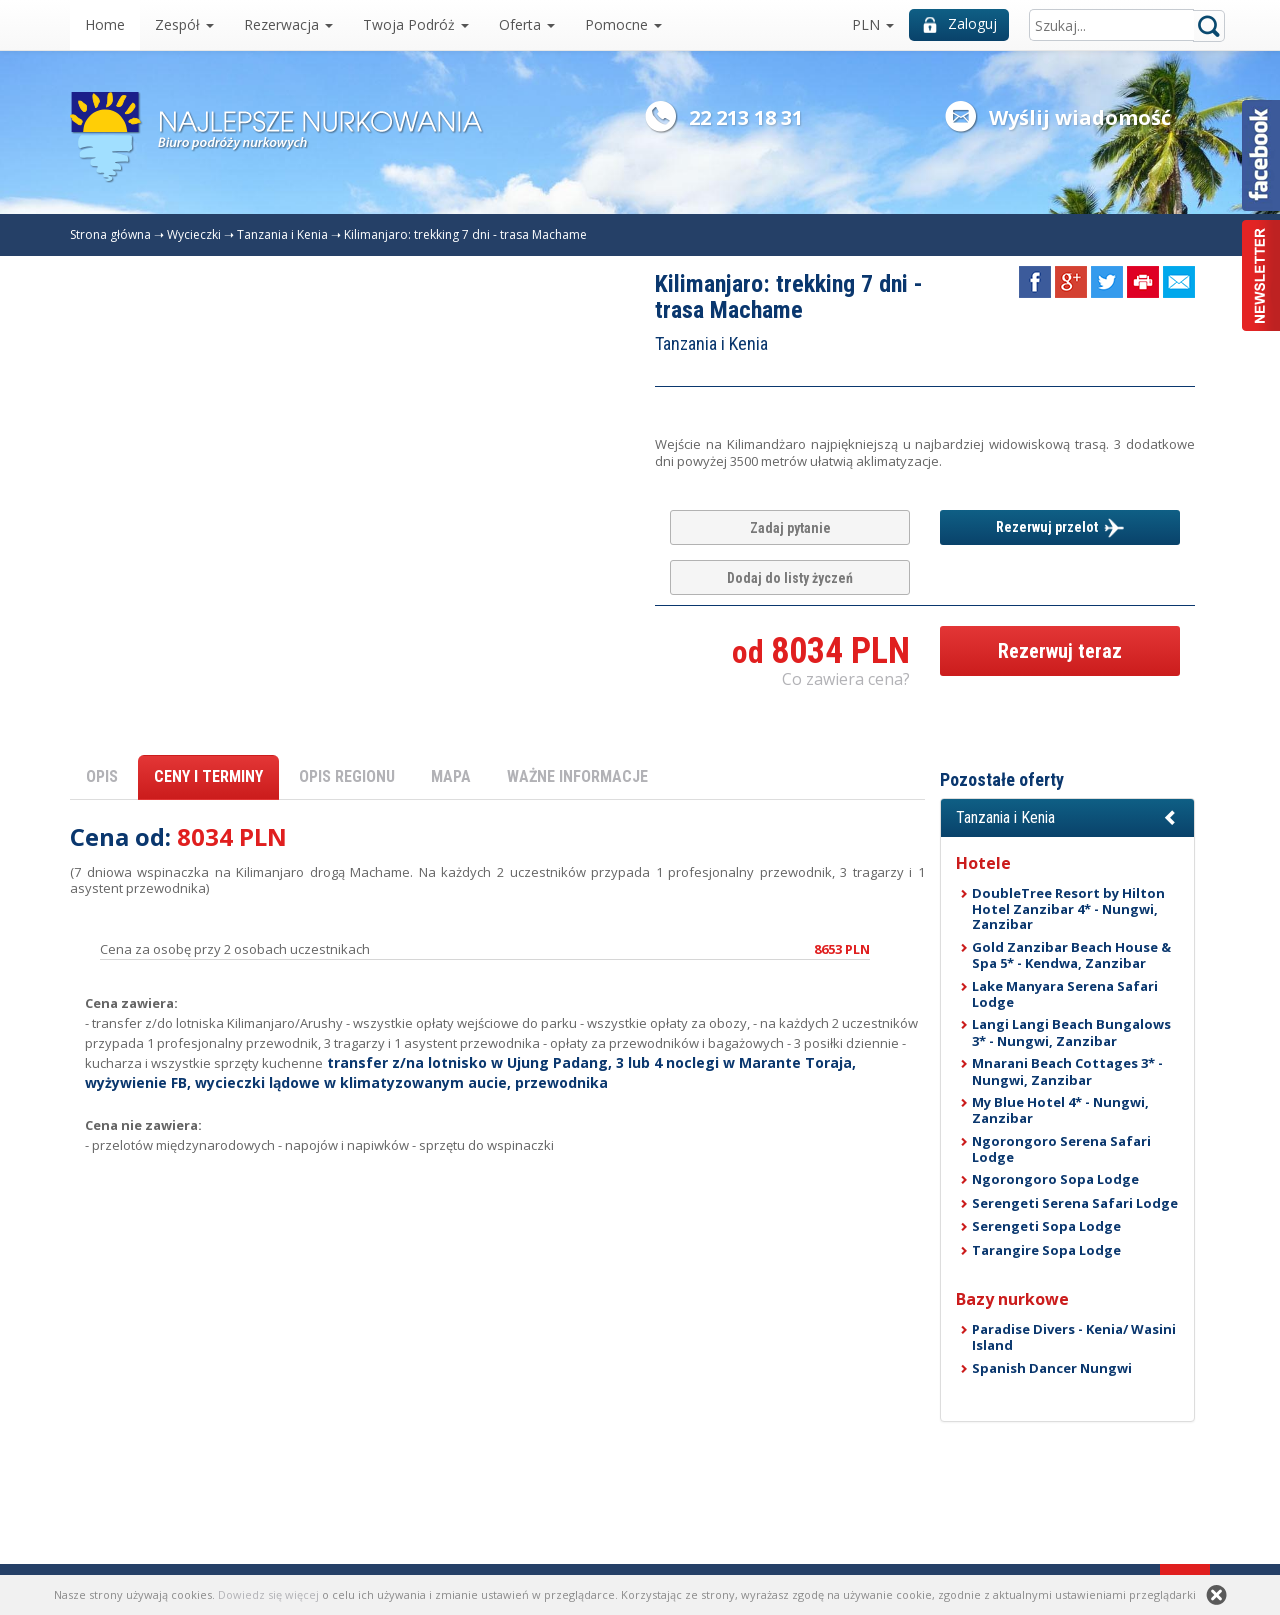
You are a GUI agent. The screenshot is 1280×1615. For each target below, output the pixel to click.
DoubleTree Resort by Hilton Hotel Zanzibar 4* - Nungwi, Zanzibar (1068, 909)
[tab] (1067, 818)
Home (105, 24)
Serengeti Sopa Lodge (1046, 1226)
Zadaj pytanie (790, 528)
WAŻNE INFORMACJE (577, 776)
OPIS (102, 776)
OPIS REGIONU (347, 776)
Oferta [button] (527, 24)
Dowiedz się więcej (268, 1594)
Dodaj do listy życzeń (790, 578)
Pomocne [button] (623, 24)
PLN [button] (873, 24)
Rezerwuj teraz (1060, 651)
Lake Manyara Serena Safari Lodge (1065, 994)
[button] (1067, 818)
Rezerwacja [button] (288, 24)
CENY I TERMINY (208, 776)
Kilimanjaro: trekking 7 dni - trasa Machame (465, 234)
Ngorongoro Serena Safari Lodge (1061, 1149)
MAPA (451, 776)
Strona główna (110, 234)
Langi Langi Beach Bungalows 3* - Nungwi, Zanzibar (1071, 1032)
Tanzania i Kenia (282, 234)
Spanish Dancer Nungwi (1052, 1368)
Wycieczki (194, 234)
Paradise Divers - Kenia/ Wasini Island (1074, 1337)
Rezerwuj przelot (1060, 528)
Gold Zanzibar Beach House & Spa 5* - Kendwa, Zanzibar (1071, 955)
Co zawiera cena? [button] (846, 679)
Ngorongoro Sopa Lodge (1055, 1179)
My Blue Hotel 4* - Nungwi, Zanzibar (1060, 1110)
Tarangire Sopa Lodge (1046, 1250)
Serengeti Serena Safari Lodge (1075, 1203)
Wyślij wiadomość (1080, 117)
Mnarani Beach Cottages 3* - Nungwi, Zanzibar (1067, 1071)
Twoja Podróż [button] (416, 24)
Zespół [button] (184, 24)
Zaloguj (960, 23)
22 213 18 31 (746, 117)
